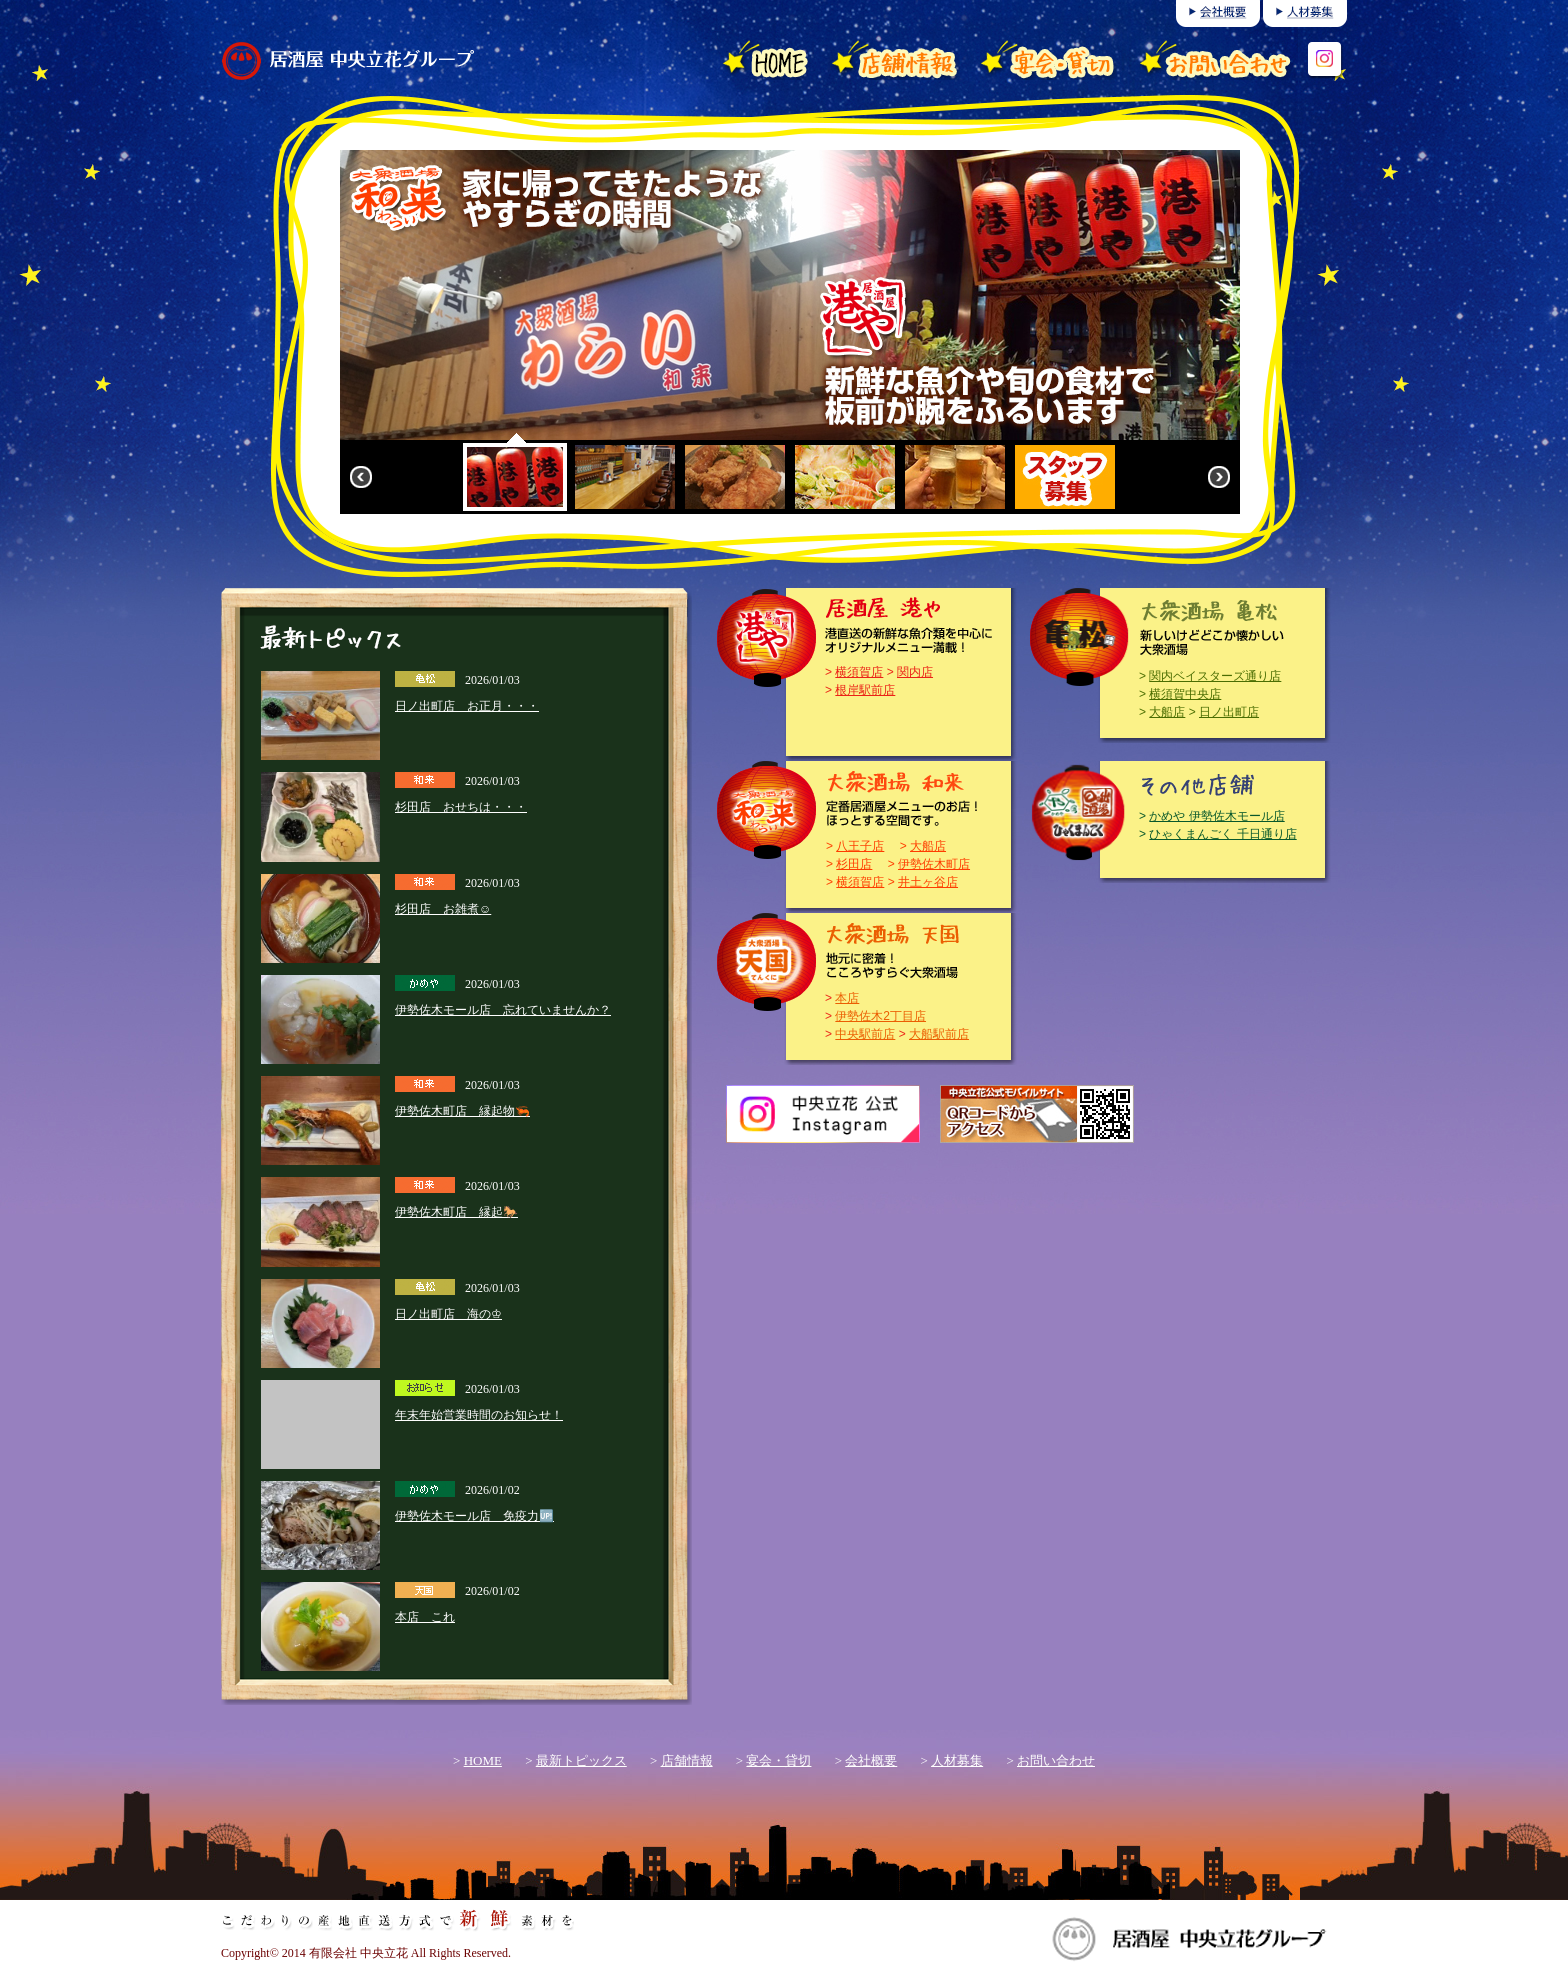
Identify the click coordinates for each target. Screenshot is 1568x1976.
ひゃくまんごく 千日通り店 (1222, 834)
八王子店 (860, 846)
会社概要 (871, 1760)
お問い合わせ (1056, 1760)
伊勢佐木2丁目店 (880, 1016)
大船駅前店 (939, 1034)
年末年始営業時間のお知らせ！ (479, 1415)
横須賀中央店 (1185, 694)
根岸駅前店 (865, 690)
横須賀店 (859, 672)
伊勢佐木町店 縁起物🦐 (462, 1111)
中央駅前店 (865, 1034)
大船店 (1167, 712)
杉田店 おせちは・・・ (461, 807)
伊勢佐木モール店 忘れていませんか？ (503, 1010)
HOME (483, 1760)
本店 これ (425, 1617)
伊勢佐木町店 (934, 864)
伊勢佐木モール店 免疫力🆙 (474, 1516)
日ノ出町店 (1229, 712)
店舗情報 (687, 1760)
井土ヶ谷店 (928, 882)
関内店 (915, 672)
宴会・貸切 (778, 1760)
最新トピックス (581, 1760)
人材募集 (957, 1760)
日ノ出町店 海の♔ (448, 1314)
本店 (847, 998)
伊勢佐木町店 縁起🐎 (456, 1212)
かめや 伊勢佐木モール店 (1216, 816)
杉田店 (854, 864)
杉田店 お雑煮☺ (443, 909)
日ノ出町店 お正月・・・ (467, 706)
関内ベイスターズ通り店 (1215, 676)
